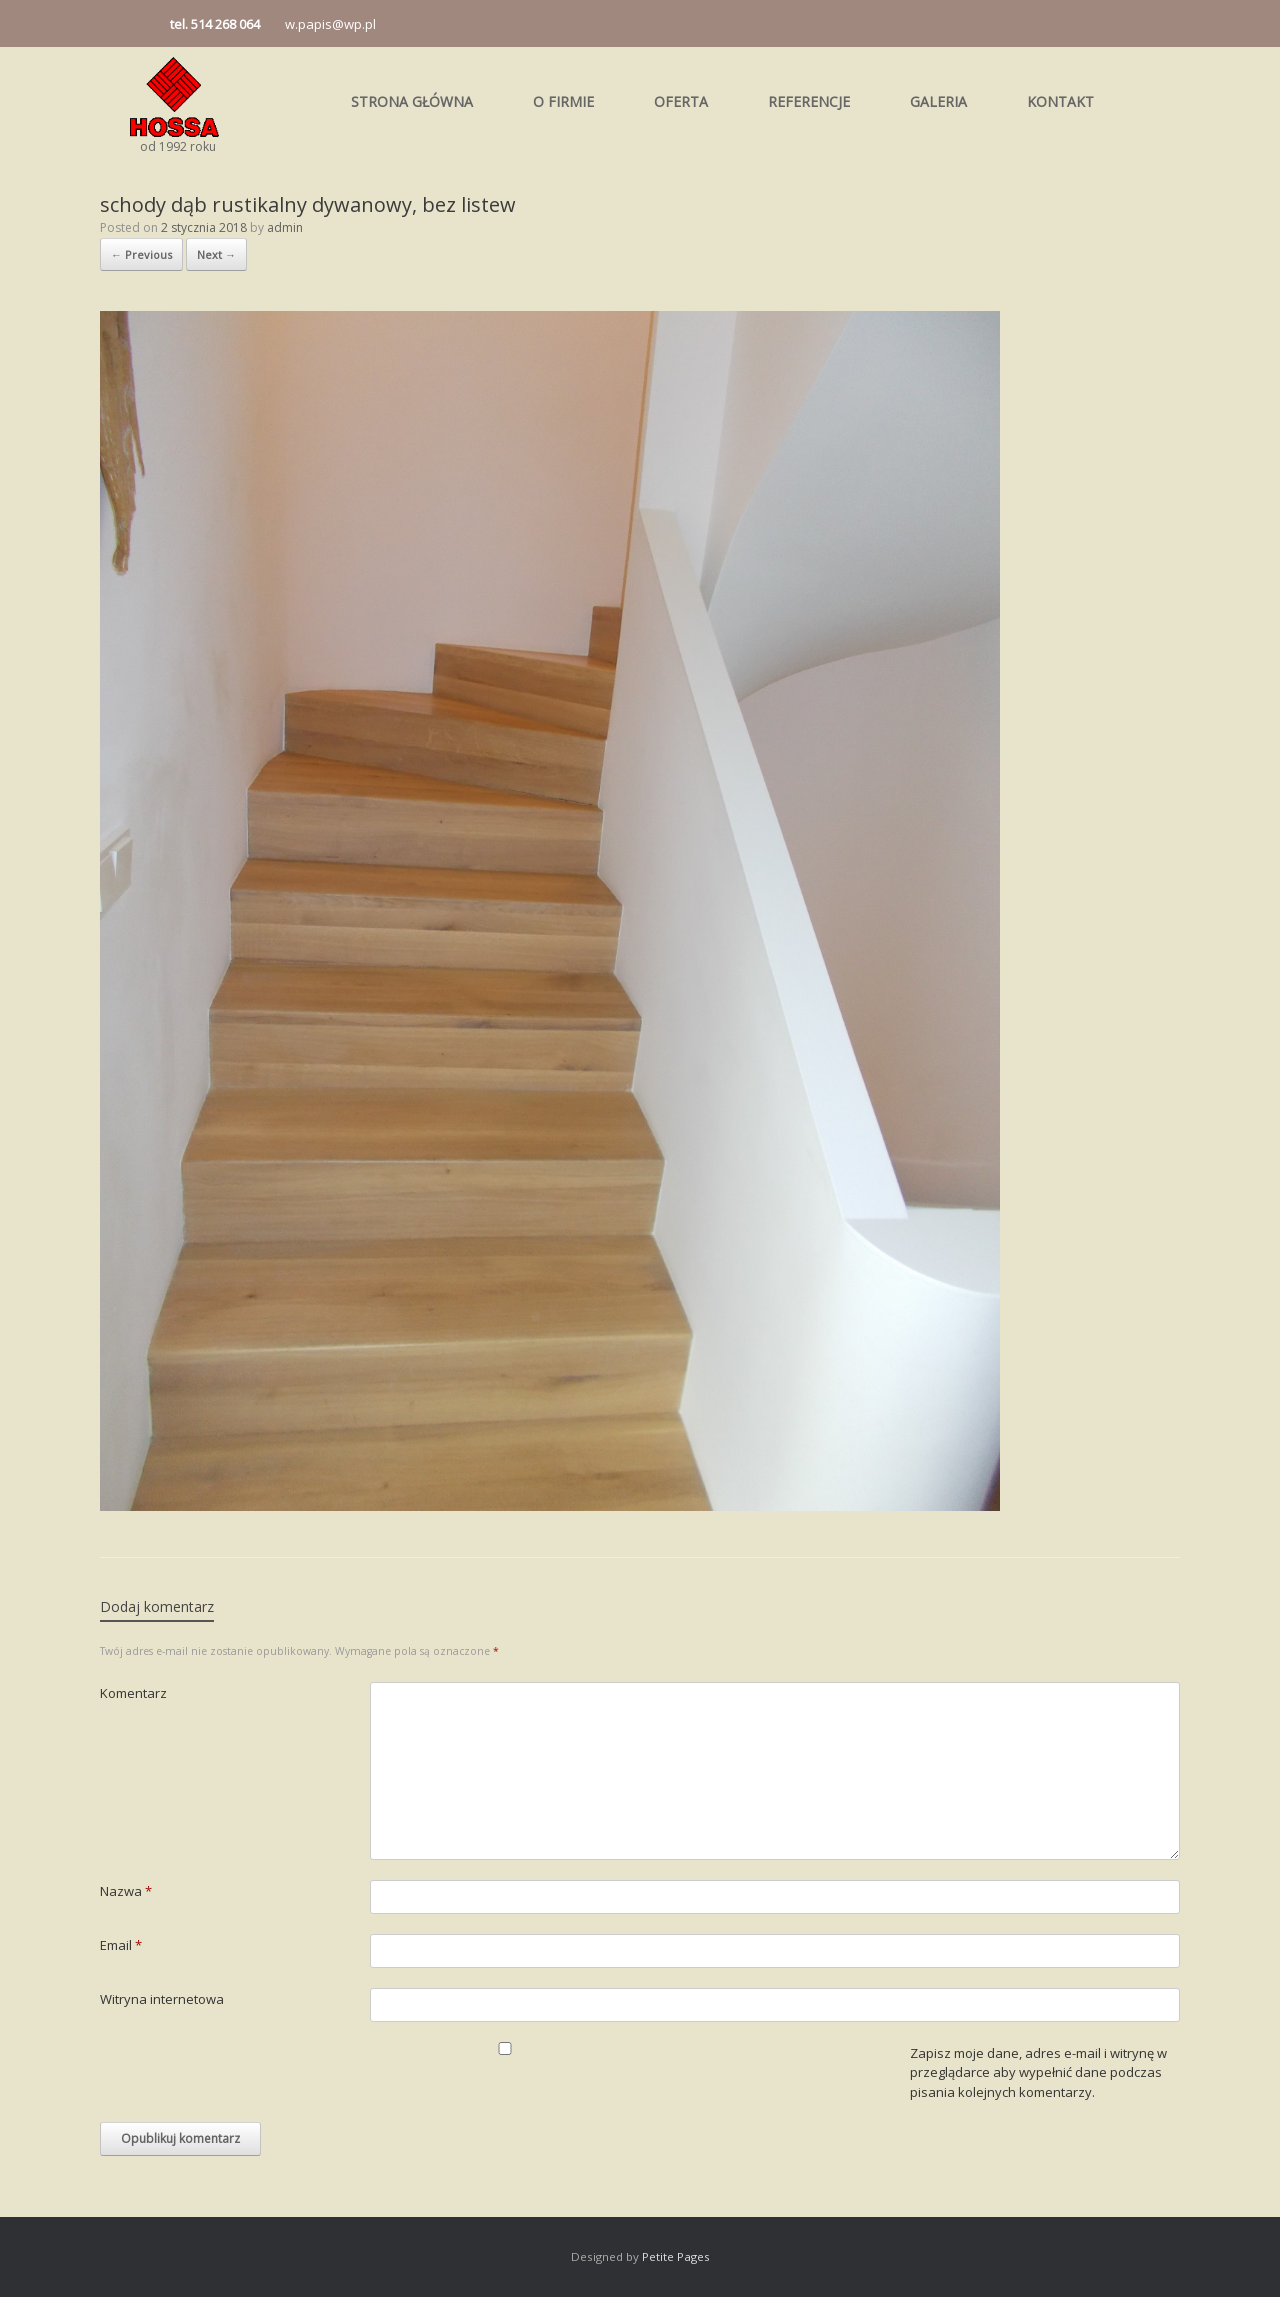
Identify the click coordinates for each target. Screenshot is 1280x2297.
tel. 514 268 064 (215, 24)
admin (285, 227)
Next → (216, 254)
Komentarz (133, 1693)
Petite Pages (676, 2256)
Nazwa (126, 1891)
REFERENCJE (809, 101)
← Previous (141, 254)
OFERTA (681, 101)
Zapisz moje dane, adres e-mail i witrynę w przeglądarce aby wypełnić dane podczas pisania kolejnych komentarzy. (1038, 2072)
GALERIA (938, 101)
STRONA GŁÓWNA (412, 101)
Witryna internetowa (162, 1999)
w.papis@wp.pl (330, 24)
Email (121, 1945)
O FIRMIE (563, 101)
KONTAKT (1060, 101)
